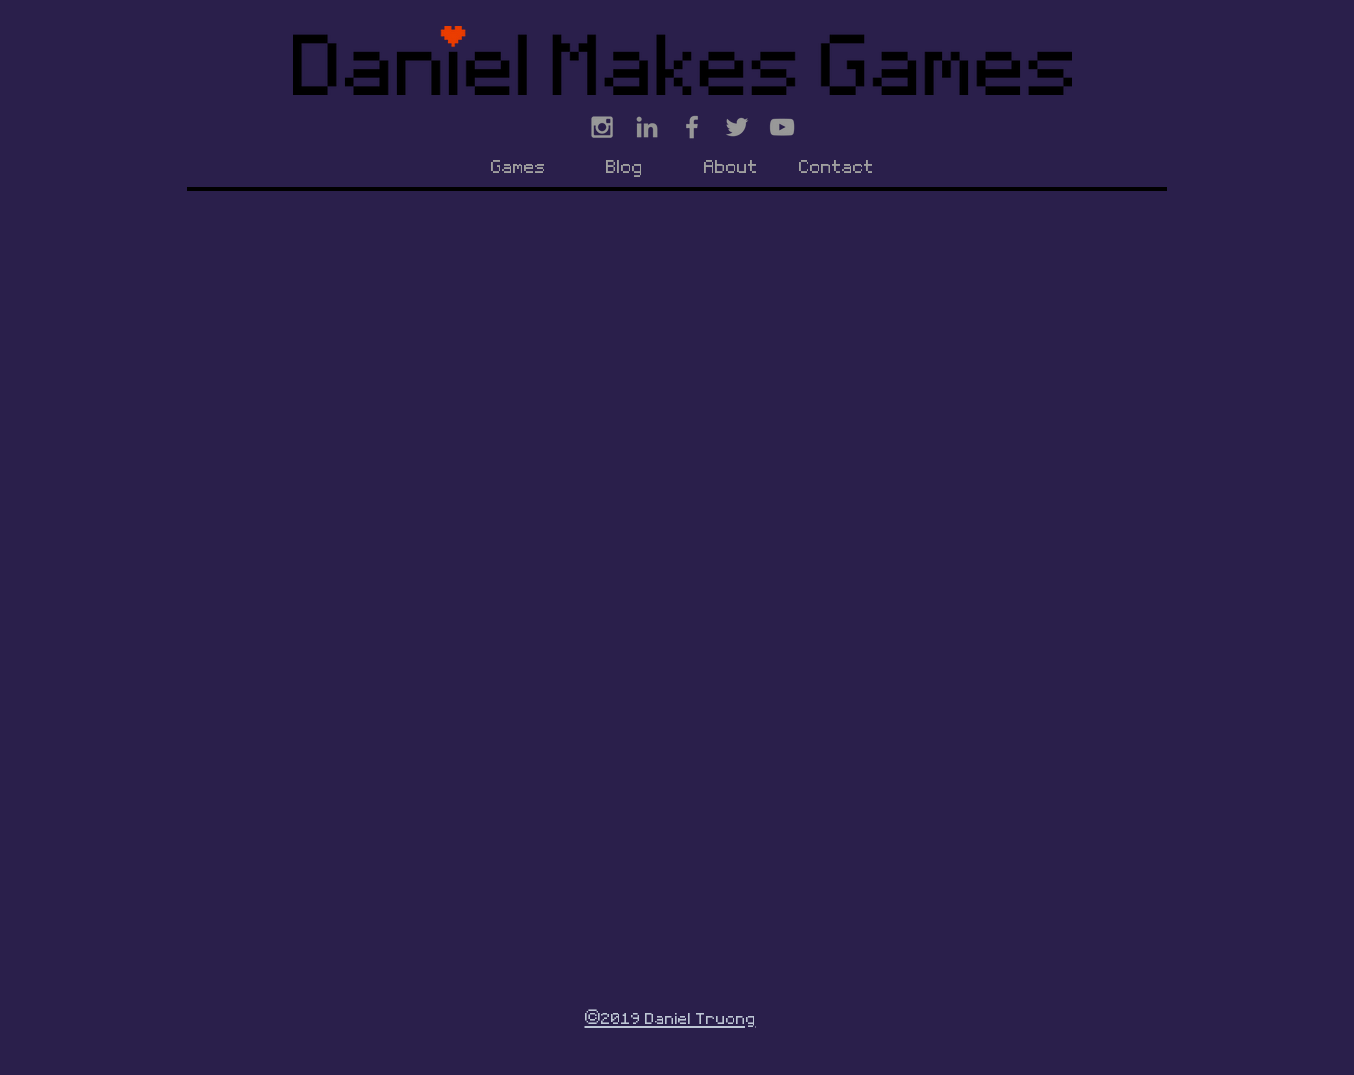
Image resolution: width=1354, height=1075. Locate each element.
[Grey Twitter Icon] (737, 127)
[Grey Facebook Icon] (692, 127)
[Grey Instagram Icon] (602, 127)
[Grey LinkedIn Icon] (647, 127)
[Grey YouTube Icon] (782, 127)
